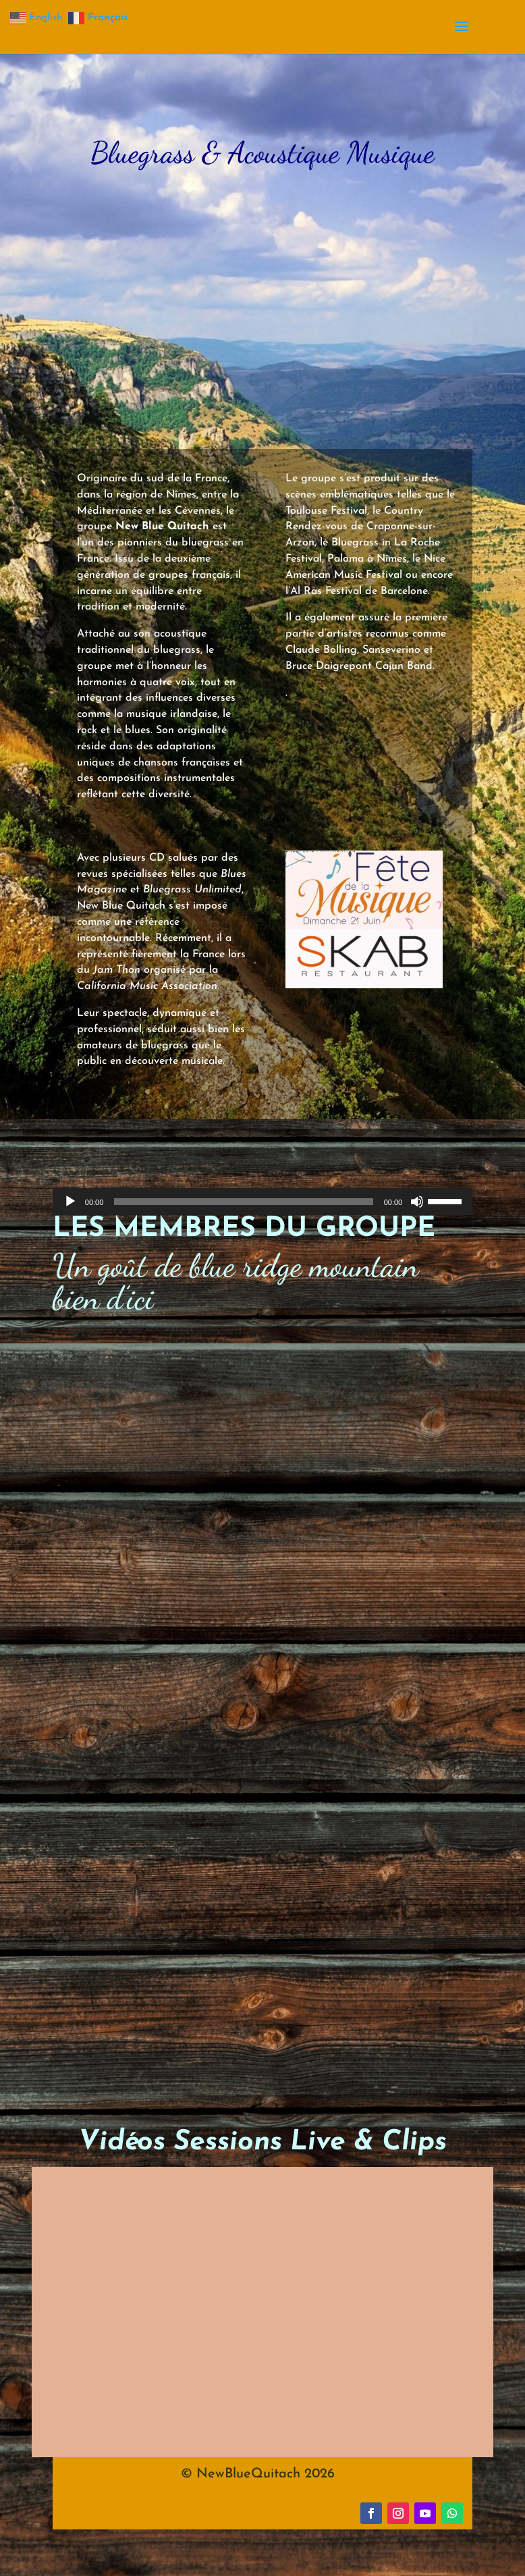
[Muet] (417, 1201)
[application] (262, 1201)
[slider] (243, 1201)
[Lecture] (70, 1201)
